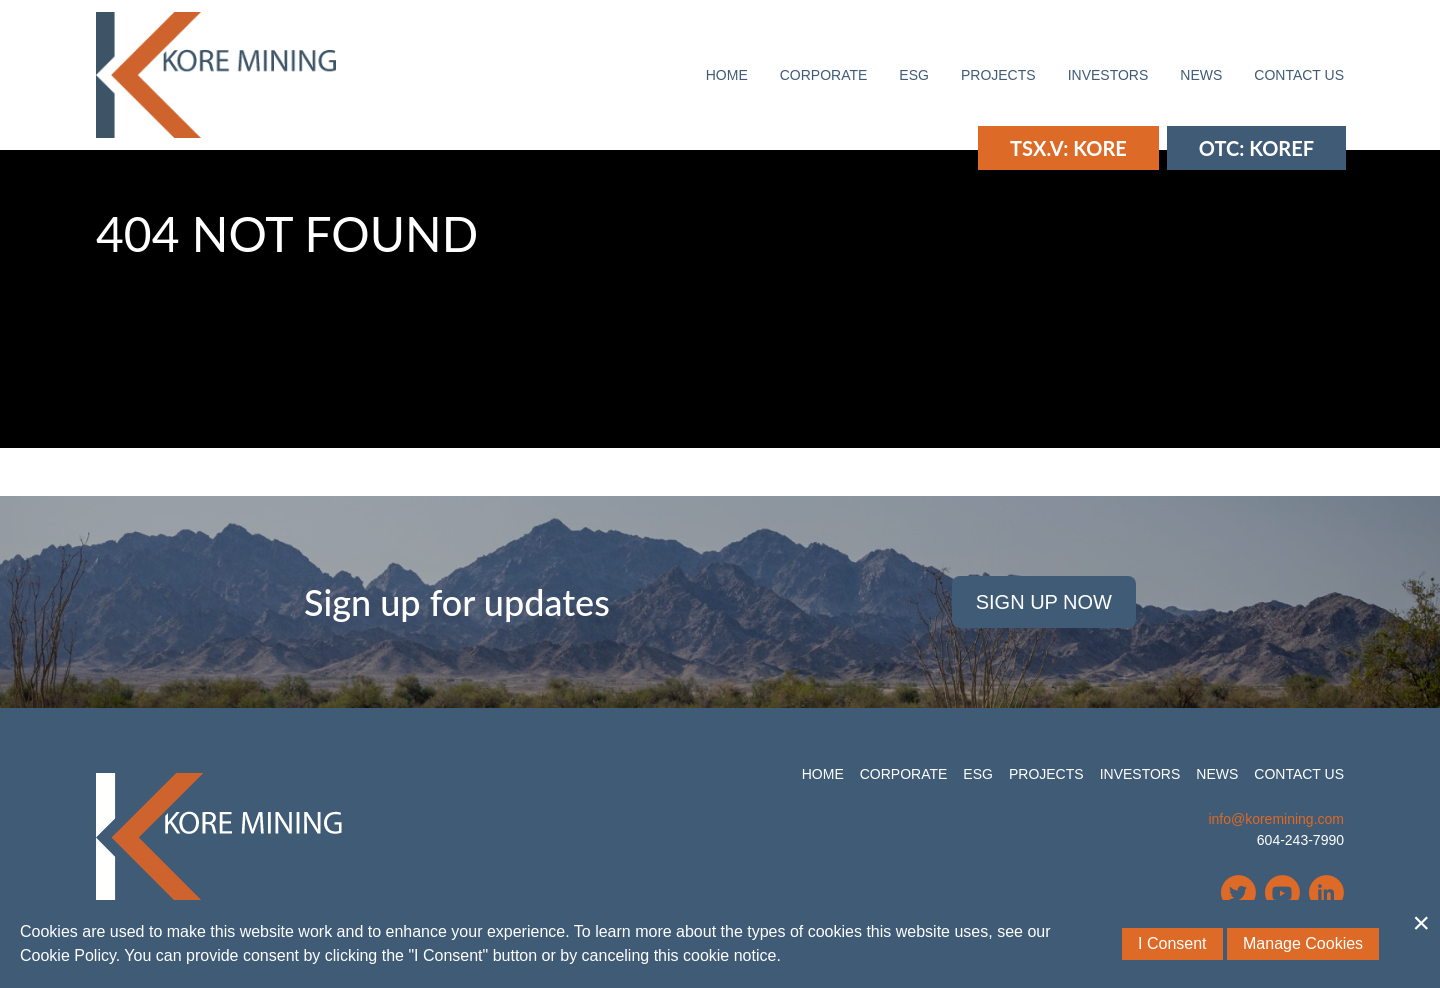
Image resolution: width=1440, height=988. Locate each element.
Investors (1108, 75)
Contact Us (1299, 75)
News (1201, 75)
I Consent (1172, 943)
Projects (998, 75)
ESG (914, 75)
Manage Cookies (1303, 943)
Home (727, 75)
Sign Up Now (1044, 602)
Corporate (824, 75)
